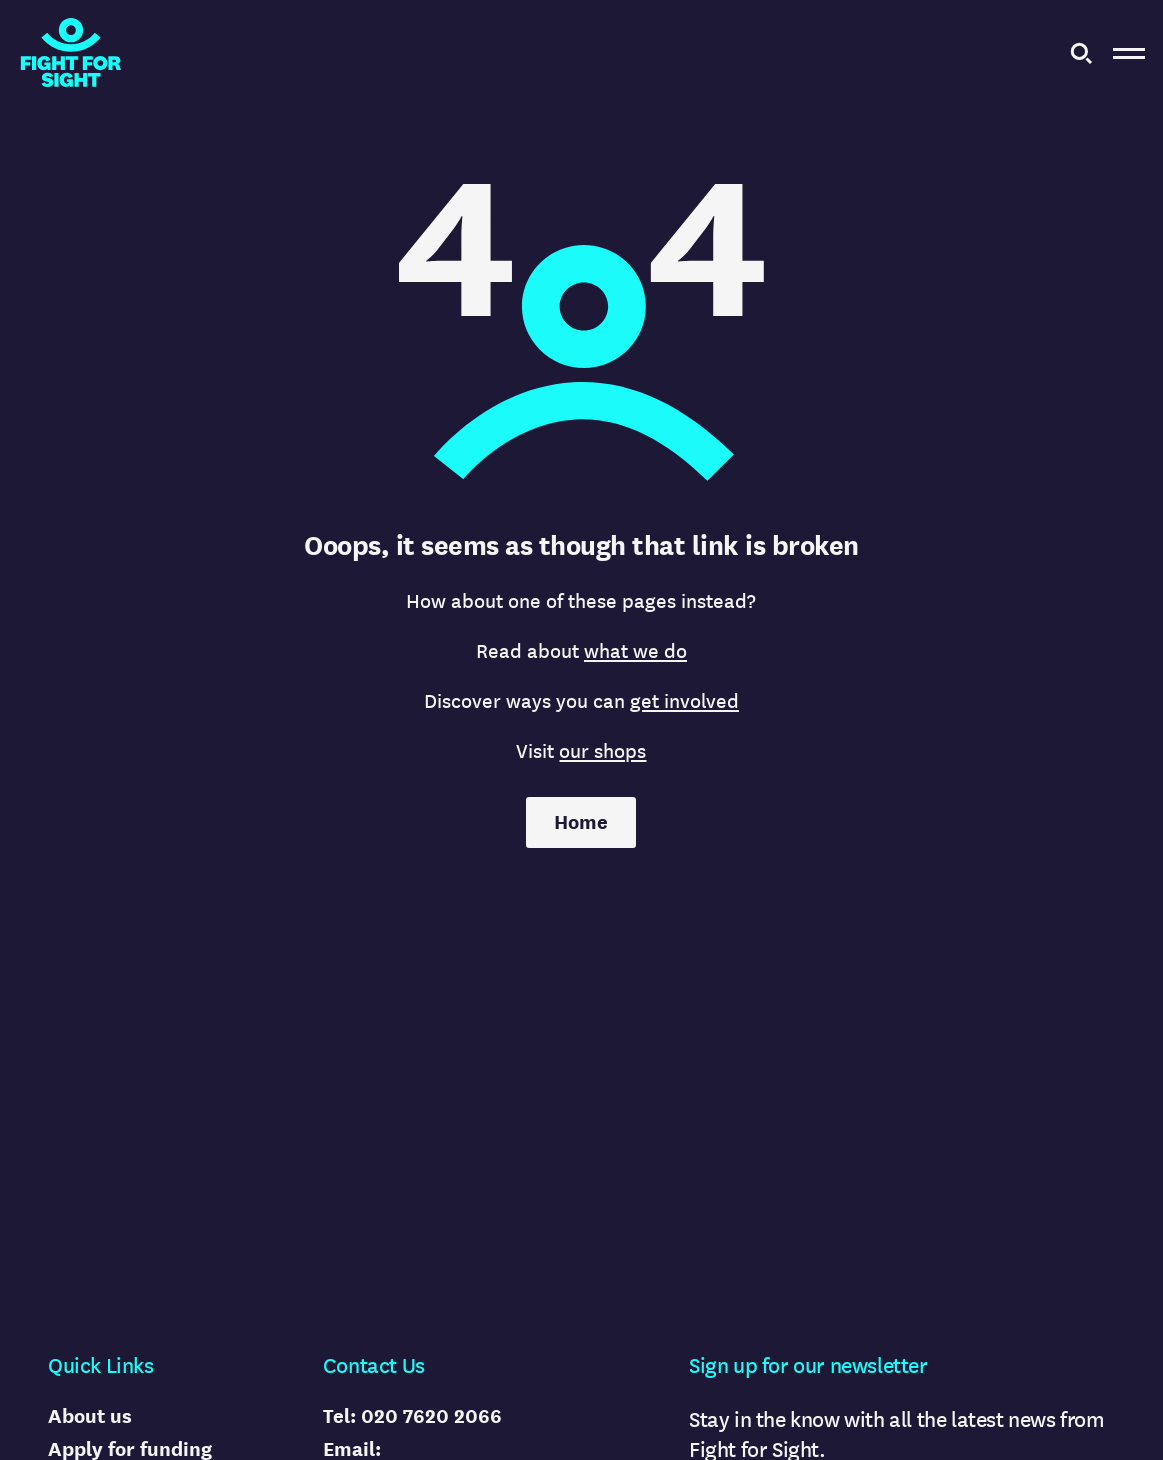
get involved (684, 701)
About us (90, 1416)
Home (581, 822)
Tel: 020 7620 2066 (412, 1416)
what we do (635, 651)
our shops (602, 751)
